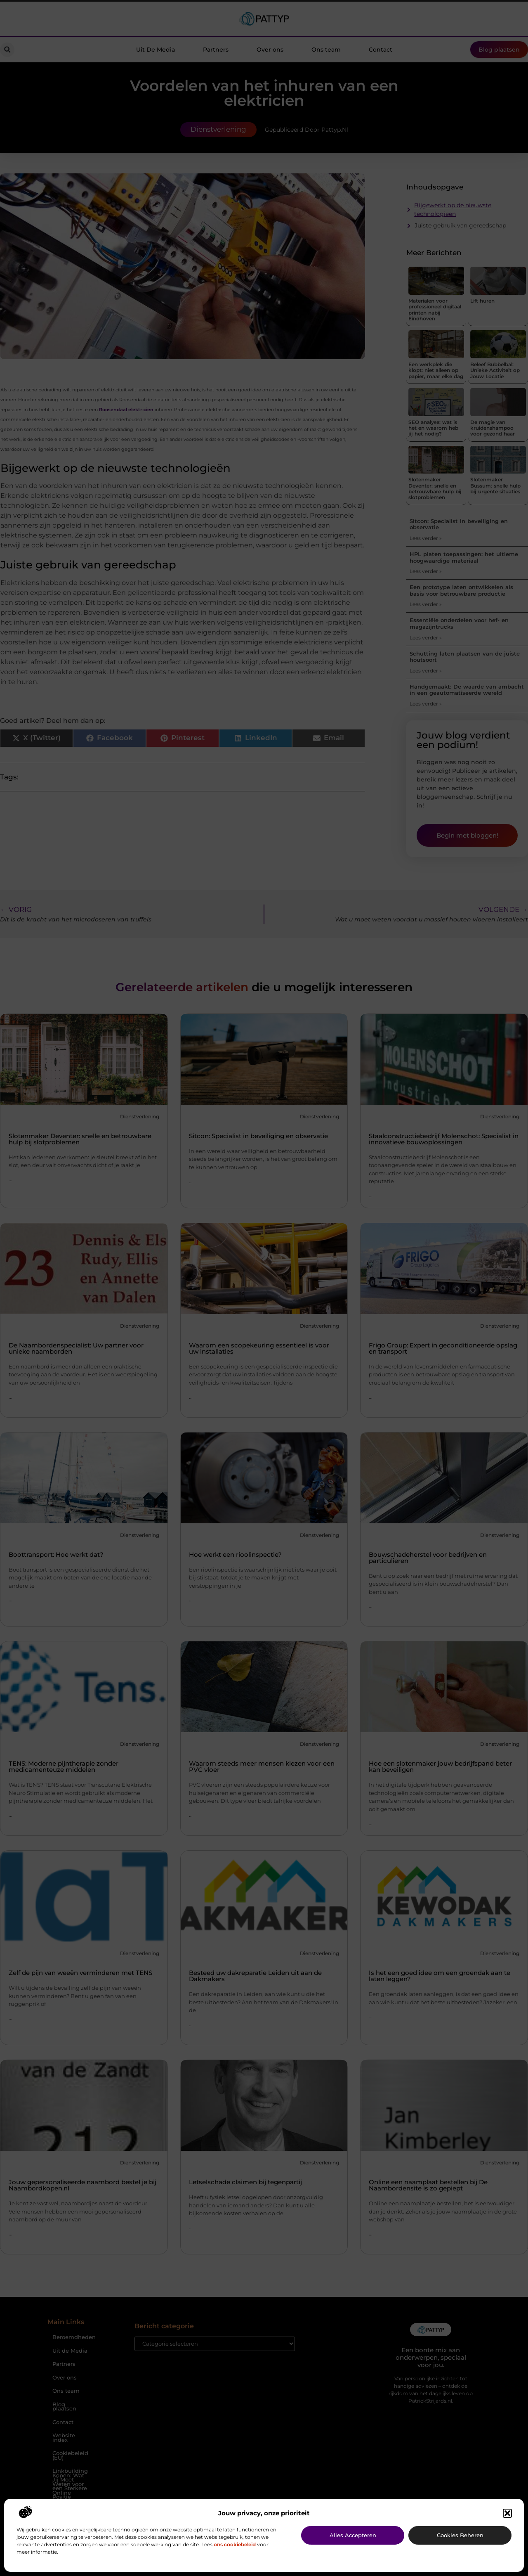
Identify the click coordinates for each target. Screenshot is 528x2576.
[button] (507, 2513)
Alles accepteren (353, 2535)
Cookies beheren (460, 2535)
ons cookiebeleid (235, 2544)
